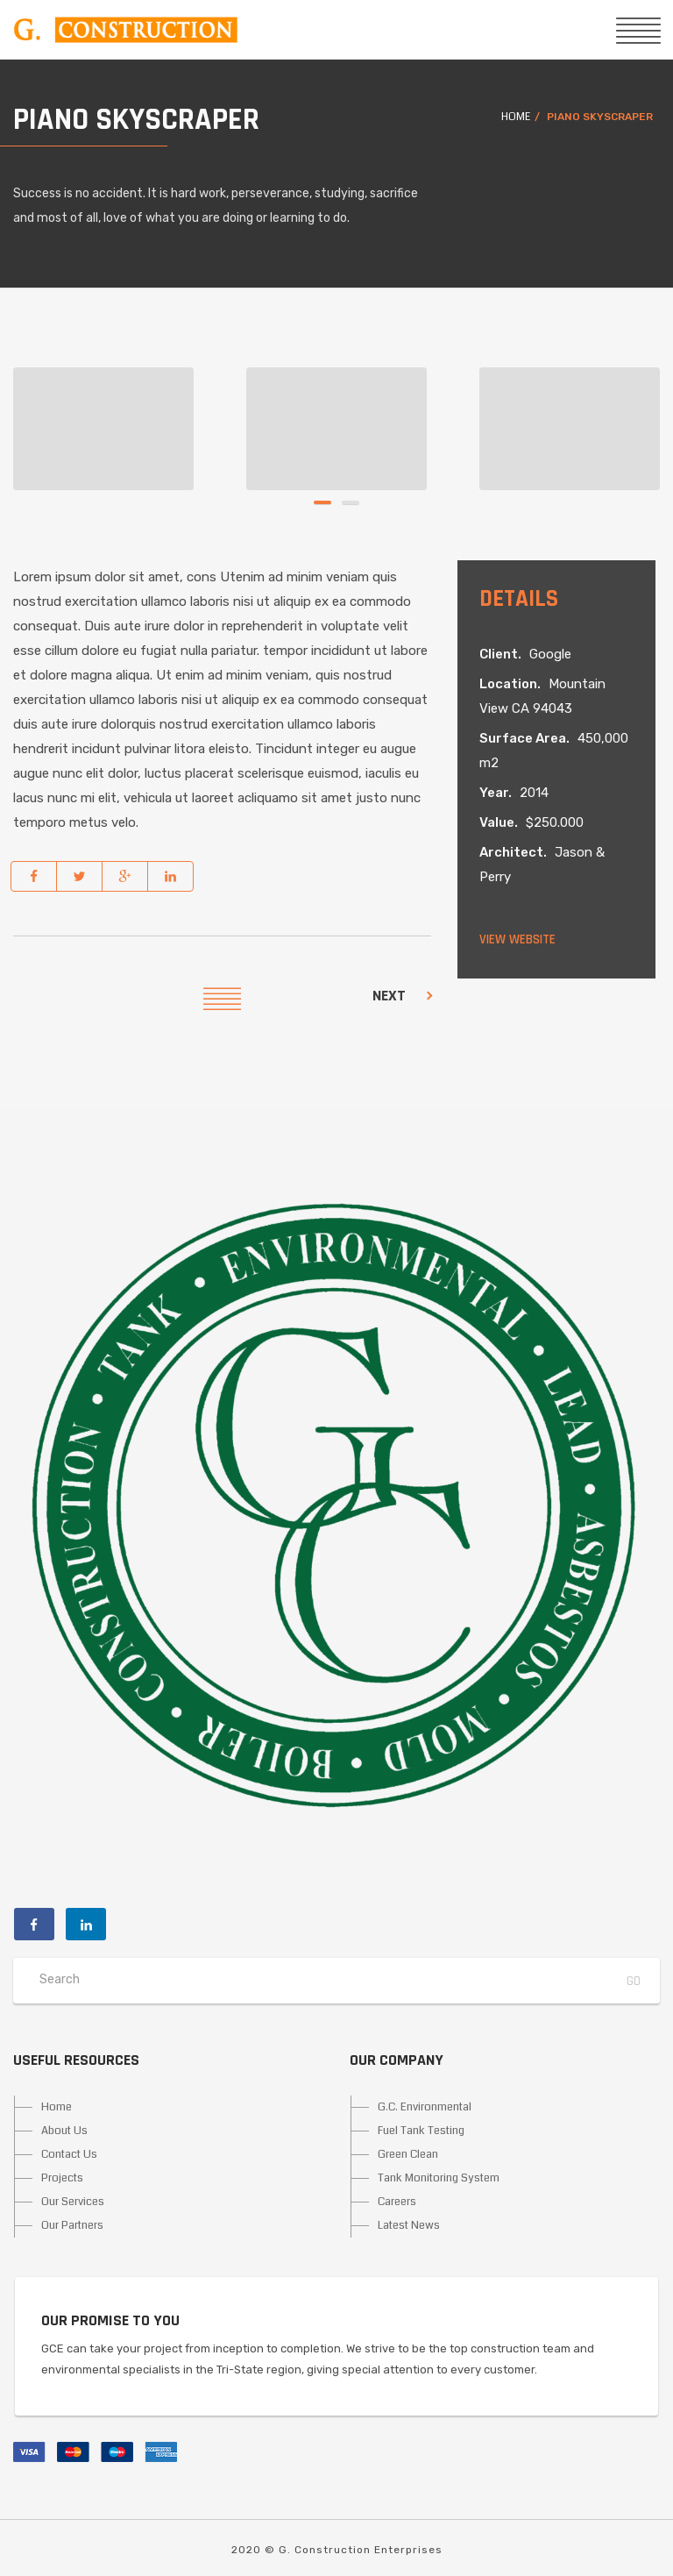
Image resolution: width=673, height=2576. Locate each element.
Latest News (409, 2225)
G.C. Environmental (424, 2107)
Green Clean (408, 2154)
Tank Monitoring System (438, 2178)
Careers (397, 2202)
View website (517, 939)
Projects (62, 2178)
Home (515, 117)
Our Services (72, 2202)
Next (389, 996)
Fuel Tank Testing (421, 2130)
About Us (64, 2130)
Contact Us (69, 2154)
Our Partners (72, 2225)
